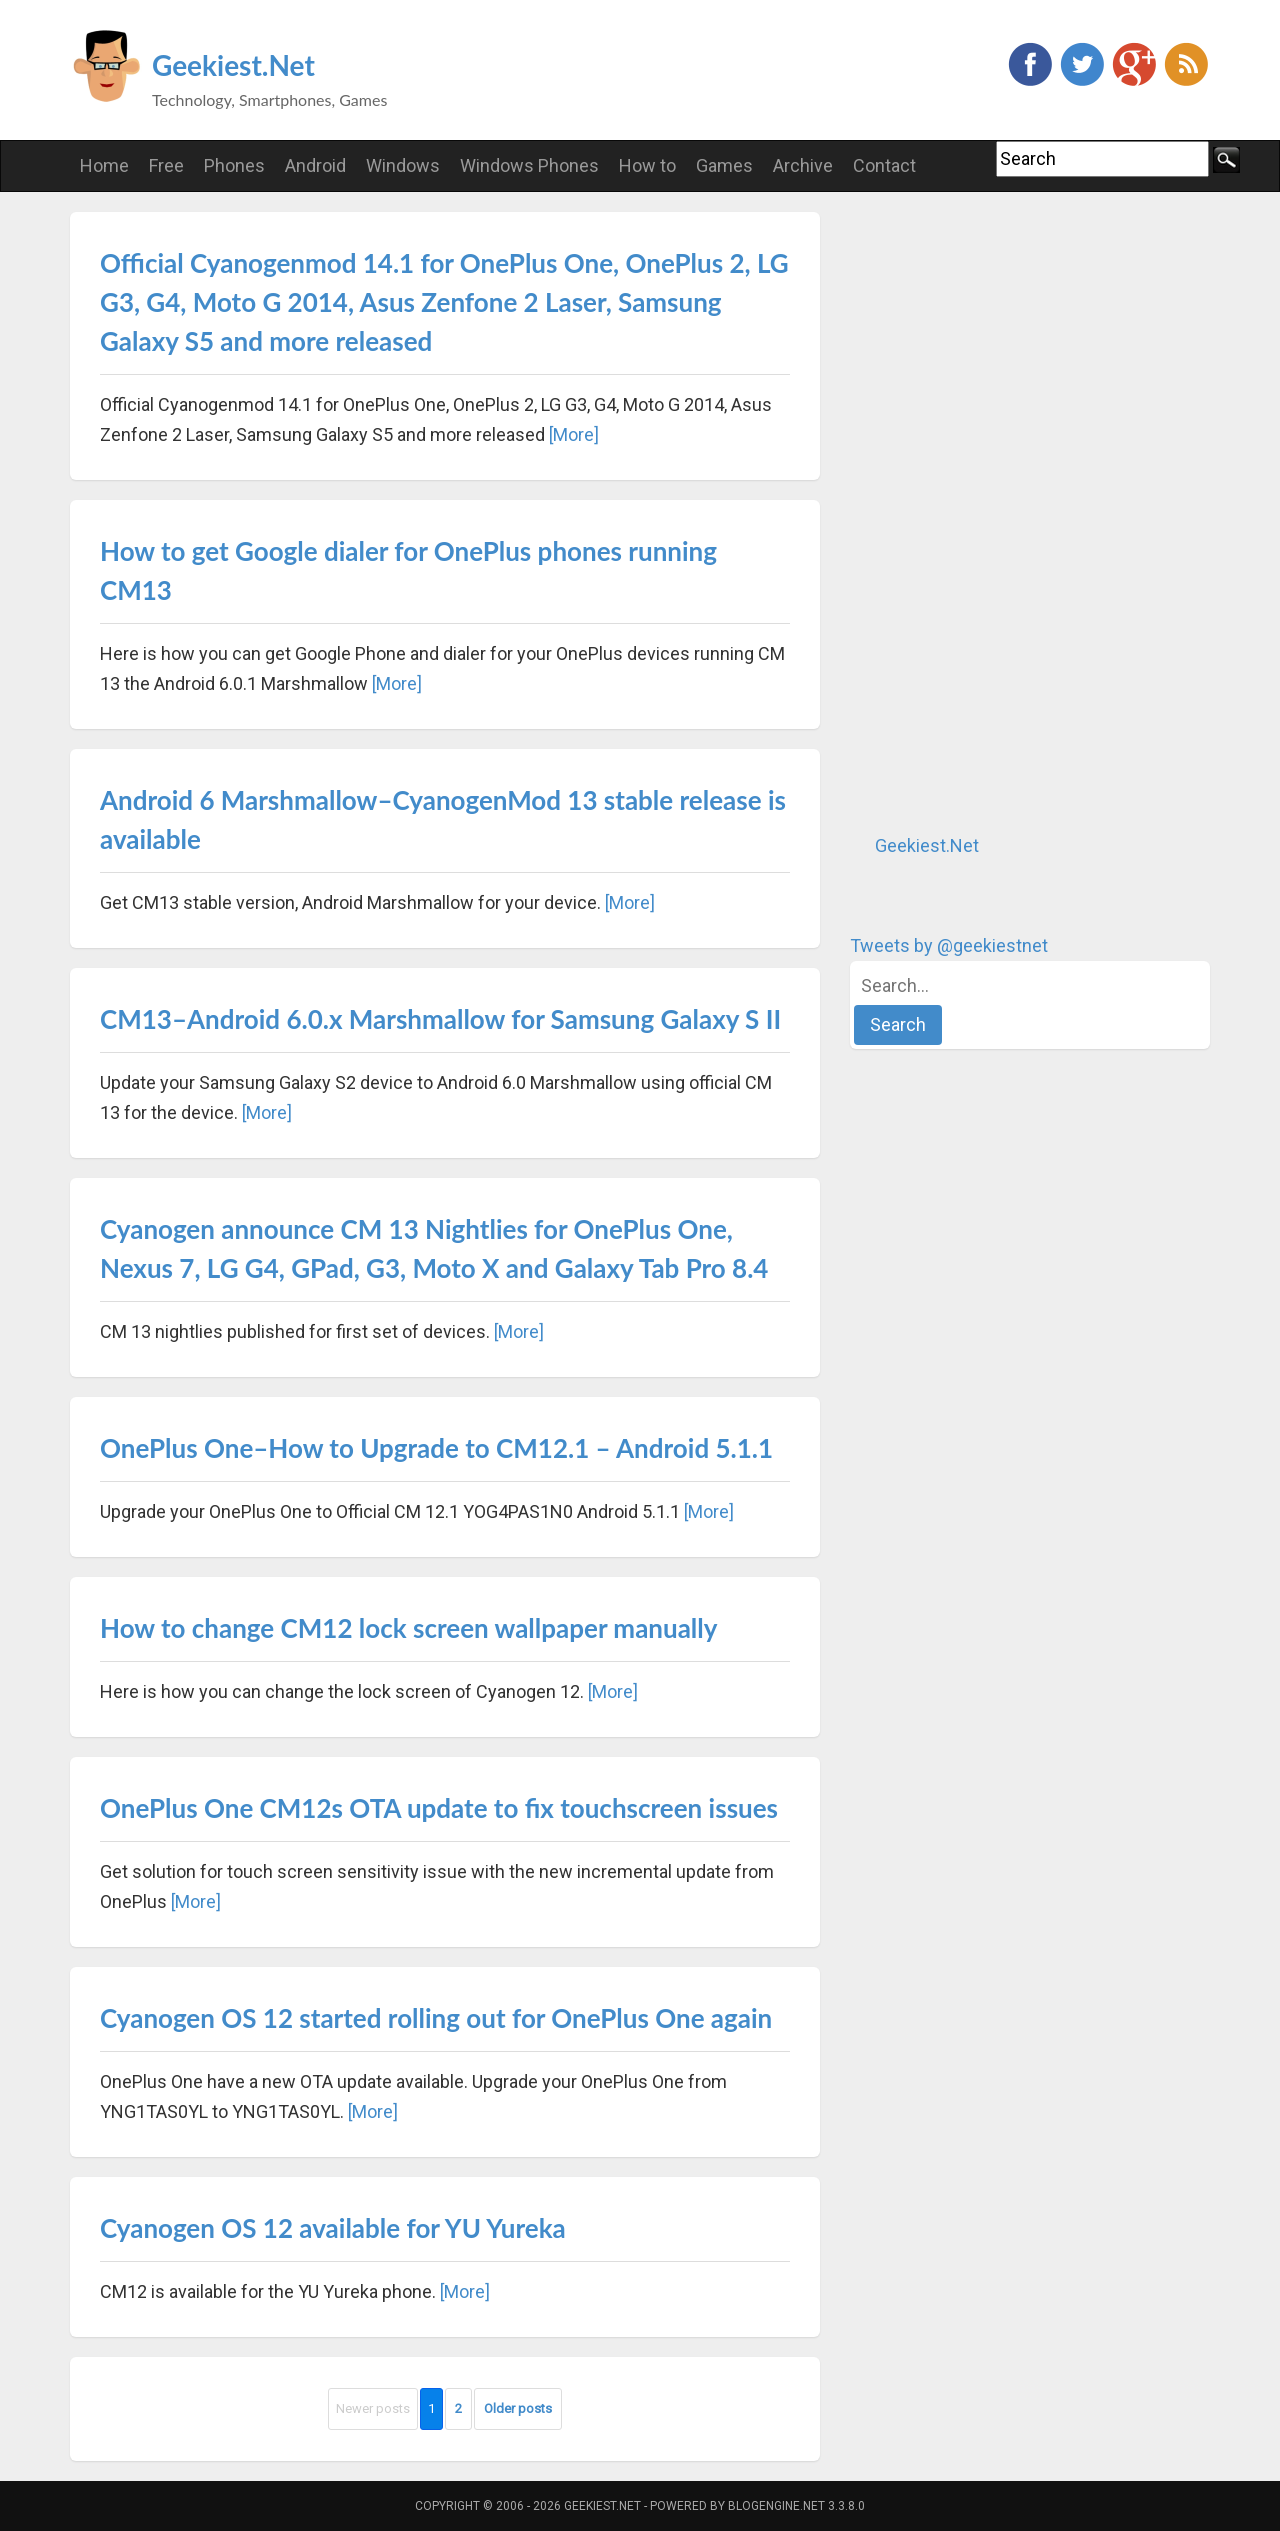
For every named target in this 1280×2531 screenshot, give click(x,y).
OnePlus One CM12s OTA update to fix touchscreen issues (439, 1808)
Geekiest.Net (233, 65)
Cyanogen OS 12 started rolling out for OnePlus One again (436, 2018)
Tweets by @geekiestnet (949, 945)
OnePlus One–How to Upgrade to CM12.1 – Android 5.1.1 (436, 1448)
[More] (574, 434)
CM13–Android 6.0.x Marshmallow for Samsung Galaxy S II (440, 1019)
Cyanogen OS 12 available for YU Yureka (333, 2228)
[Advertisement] (1000, 512)
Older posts (518, 2408)
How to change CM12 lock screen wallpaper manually (409, 1628)
